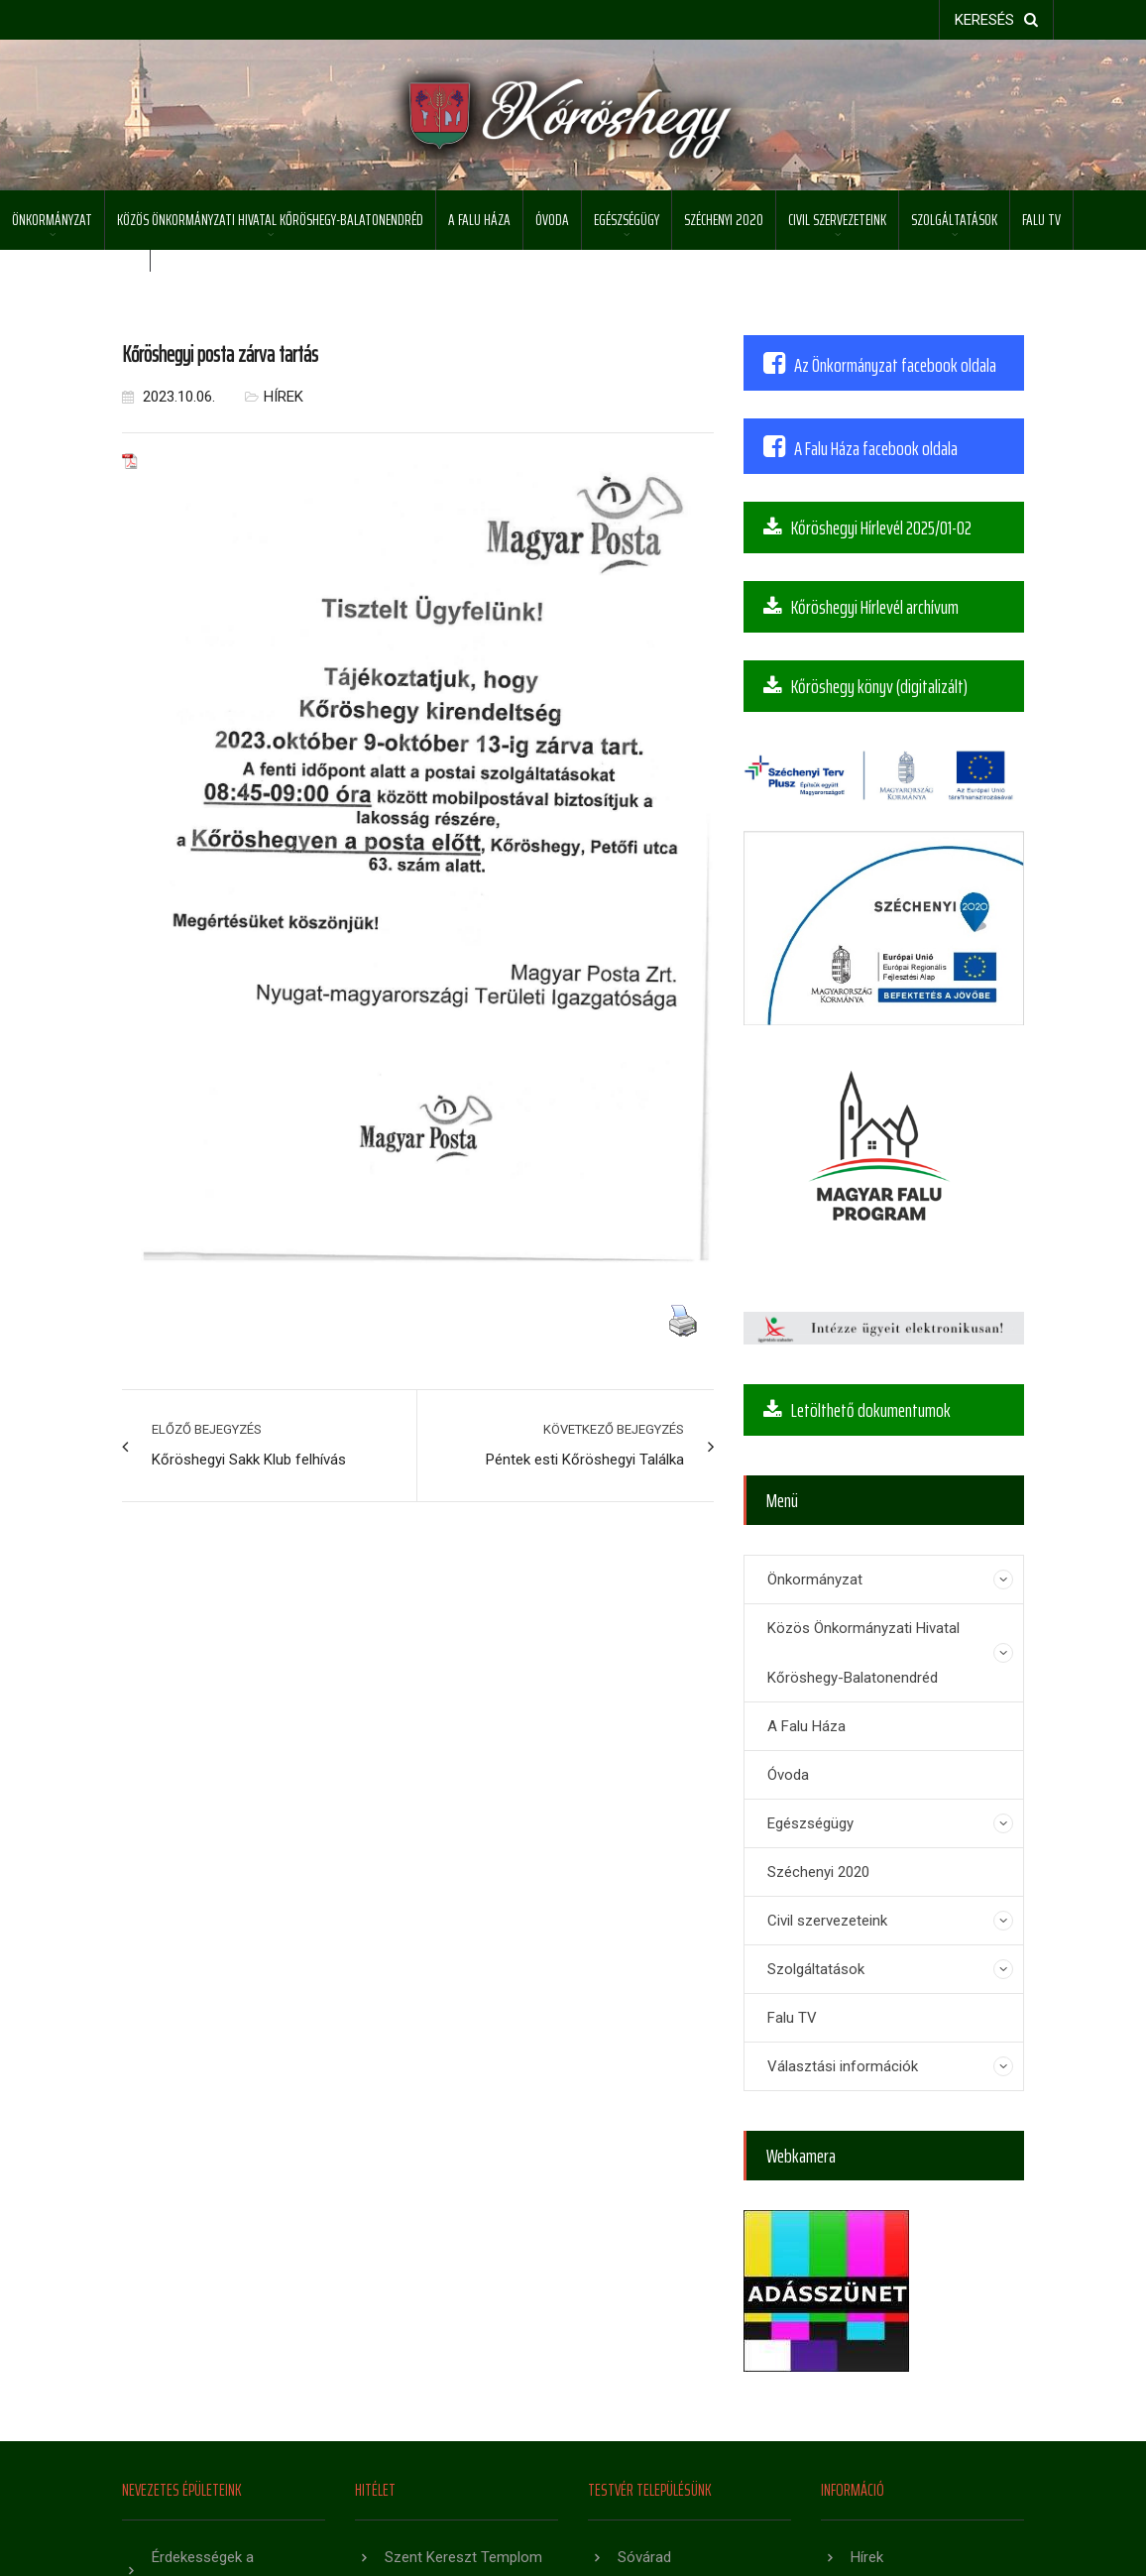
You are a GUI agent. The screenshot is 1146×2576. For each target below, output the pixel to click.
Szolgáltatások (954, 219)
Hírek (283, 397)
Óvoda (552, 219)
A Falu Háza (479, 219)
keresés (996, 20)
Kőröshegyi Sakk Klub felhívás (249, 1459)
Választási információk (75, 279)
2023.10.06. (168, 397)
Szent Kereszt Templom (463, 2557)
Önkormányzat (52, 219)
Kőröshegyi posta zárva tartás (220, 354)
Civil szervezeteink (837, 219)
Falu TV (1041, 219)
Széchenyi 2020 (723, 219)
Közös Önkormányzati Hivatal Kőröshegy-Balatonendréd (270, 219)
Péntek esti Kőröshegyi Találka (585, 1459)
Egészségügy (626, 219)
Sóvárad (644, 2557)
